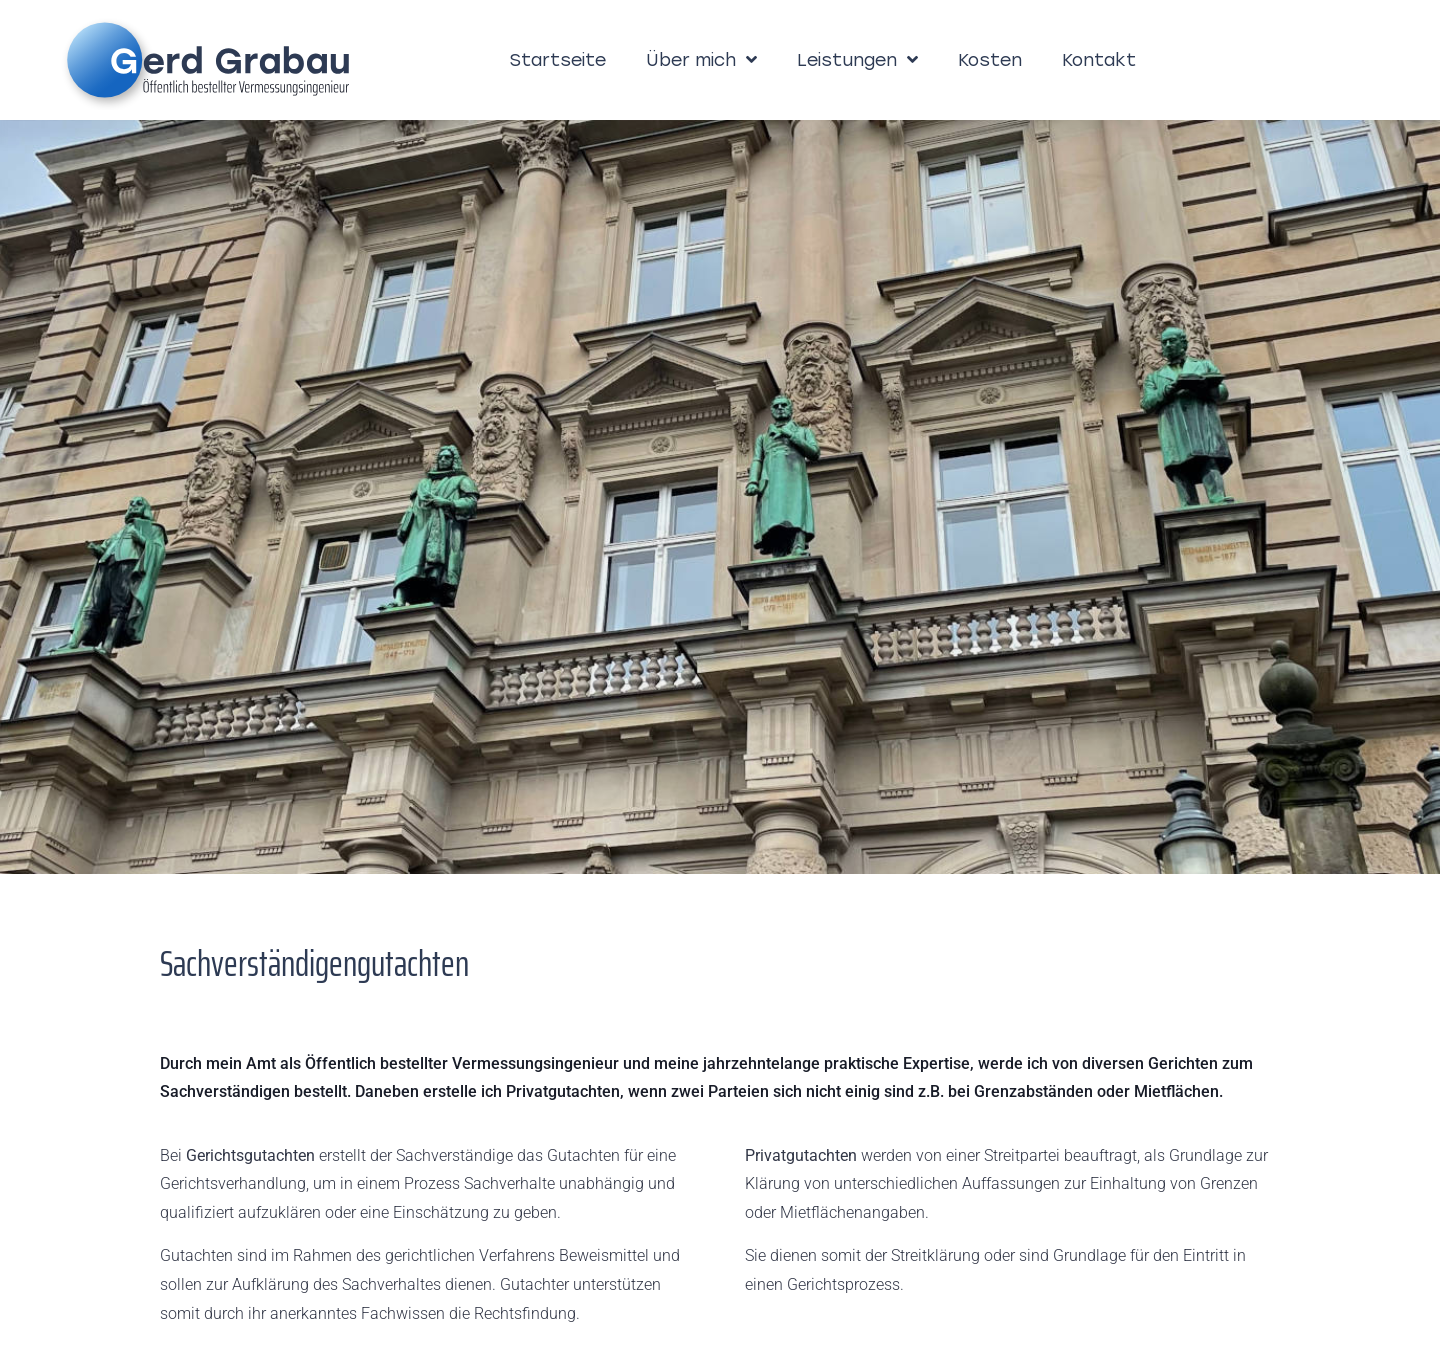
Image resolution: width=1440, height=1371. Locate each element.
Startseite (558, 59)
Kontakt (1099, 59)
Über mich (701, 60)
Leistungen (857, 60)
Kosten (990, 59)
